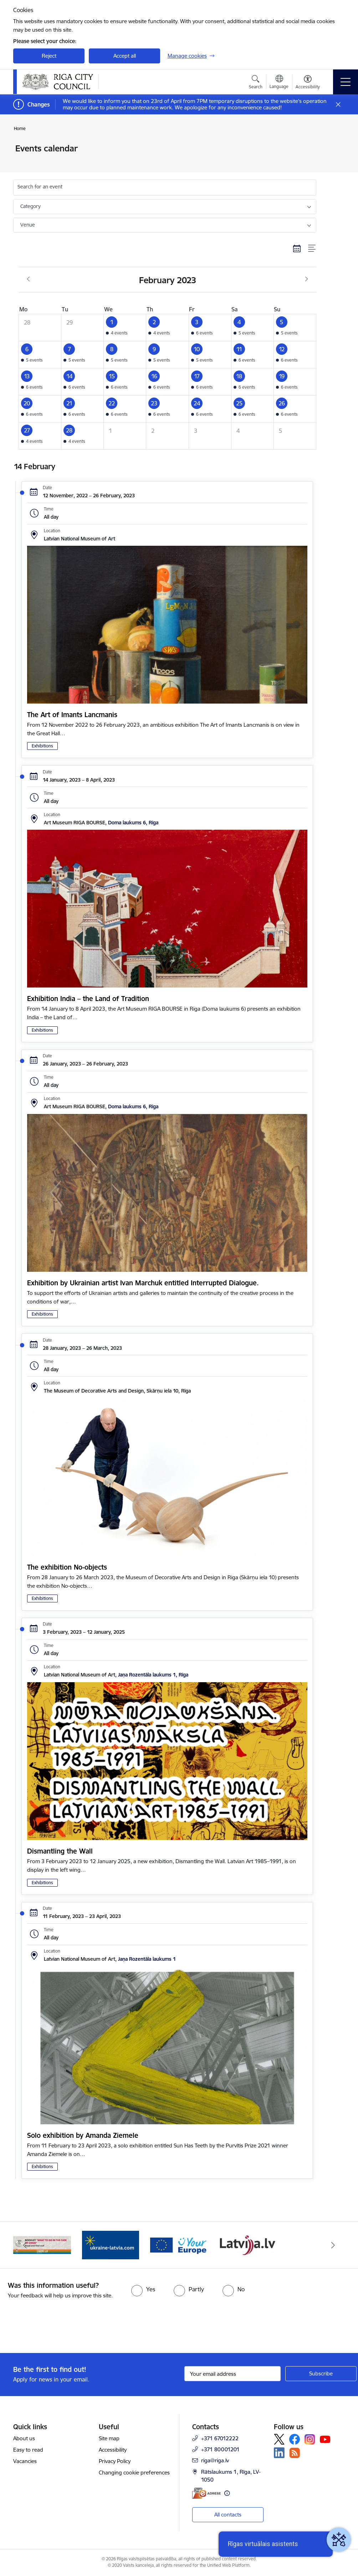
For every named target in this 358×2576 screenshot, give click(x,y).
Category (30, 206)
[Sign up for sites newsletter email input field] (232, 2373)
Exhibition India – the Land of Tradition (88, 998)
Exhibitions (42, 745)
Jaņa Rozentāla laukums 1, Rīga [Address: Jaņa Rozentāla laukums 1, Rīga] (153, 1674)
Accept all (124, 55)
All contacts (227, 2514)
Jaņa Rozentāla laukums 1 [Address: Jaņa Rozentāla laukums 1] (147, 1959)
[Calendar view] (297, 248)
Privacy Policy (115, 2461)
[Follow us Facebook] (294, 2439)
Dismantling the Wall (60, 1851)
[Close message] (338, 104)
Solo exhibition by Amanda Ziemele (82, 2135)
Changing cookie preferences (134, 2472)
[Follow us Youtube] (325, 2439)
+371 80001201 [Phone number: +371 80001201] (220, 2449)
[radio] (143, 2289)
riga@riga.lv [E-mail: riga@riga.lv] (215, 2460)
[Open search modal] (255, 83)
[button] (125, 327)
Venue (27, 225)
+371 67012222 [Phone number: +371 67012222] (220, 2438)
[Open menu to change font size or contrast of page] (307, 83)
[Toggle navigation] (345, 81)
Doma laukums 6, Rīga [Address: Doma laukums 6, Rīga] (133, 822)
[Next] (333, 2245)
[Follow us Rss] (294, 2453)
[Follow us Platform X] (279, 2439)
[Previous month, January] (28, 279)
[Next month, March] (306, 279)
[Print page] (334, 145)
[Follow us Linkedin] (279, 2452)
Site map (109, 2438)
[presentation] (59, 2327)
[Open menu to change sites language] (279, 82)
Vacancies (25, 2461)
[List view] (312, 248)
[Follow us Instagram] (310, 2439)
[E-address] (206, 2493)
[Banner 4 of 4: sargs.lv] (110, 2244)
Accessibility (113, 2449)
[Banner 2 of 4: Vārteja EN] (247, 2244)
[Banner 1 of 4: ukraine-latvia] (179, 2244)
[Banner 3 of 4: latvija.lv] (42, 2244)
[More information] (227, 2493)
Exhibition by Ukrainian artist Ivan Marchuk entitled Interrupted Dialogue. (143, 1283)
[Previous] (25, 2245)
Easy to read (28, 2449)
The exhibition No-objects (67, 1567)
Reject (49, 55)
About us (24, 2438)
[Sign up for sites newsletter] (321, 2373)
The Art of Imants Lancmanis (72, 714)
